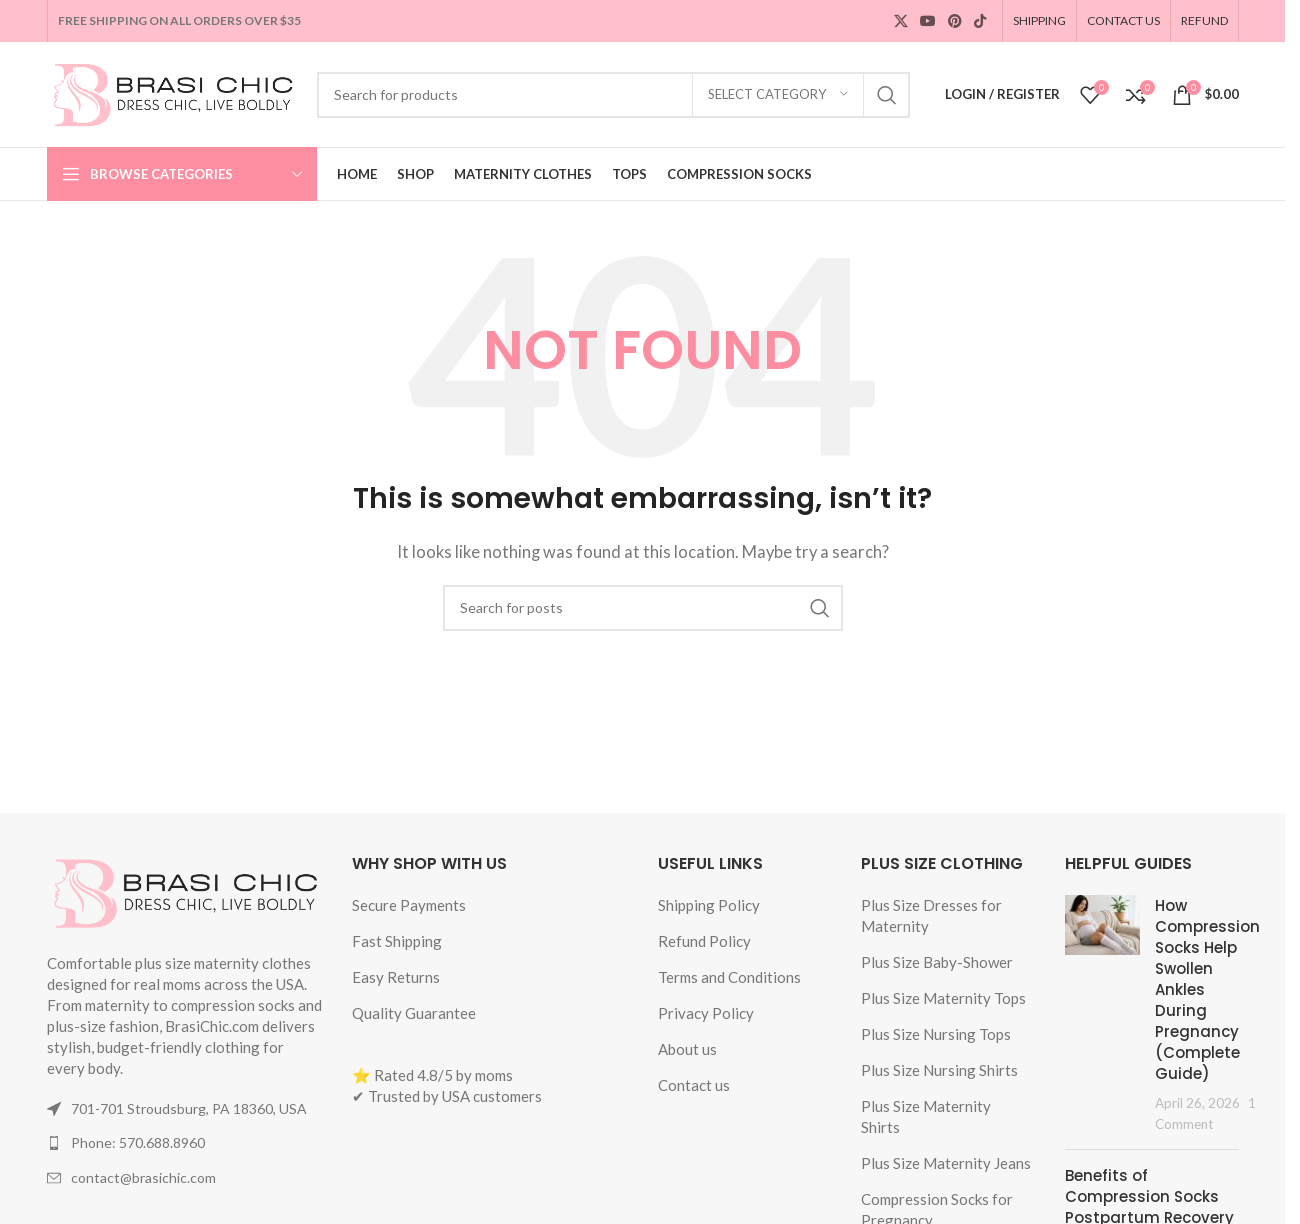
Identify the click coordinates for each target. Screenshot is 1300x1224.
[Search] (613, 95)
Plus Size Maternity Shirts (926, 1116)
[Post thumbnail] (1102, 1014)
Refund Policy (704, 941)
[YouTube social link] (928, 21)
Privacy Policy (706, 1013)
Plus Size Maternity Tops (943, 998)
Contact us (694, 1085)
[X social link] (901, 21)
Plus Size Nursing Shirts (939, 1070)
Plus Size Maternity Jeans (946, 1163)
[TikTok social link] (980, 21)
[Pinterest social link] (955, 21)
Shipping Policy (709, 905)
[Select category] (778, 95)
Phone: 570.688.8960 (138, 1142)
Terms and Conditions (729, 977)
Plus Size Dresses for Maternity (931, 915)
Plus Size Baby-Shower (937, 962)
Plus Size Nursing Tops (936, 1034)
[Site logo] (172, 92)
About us (687, 1049)
